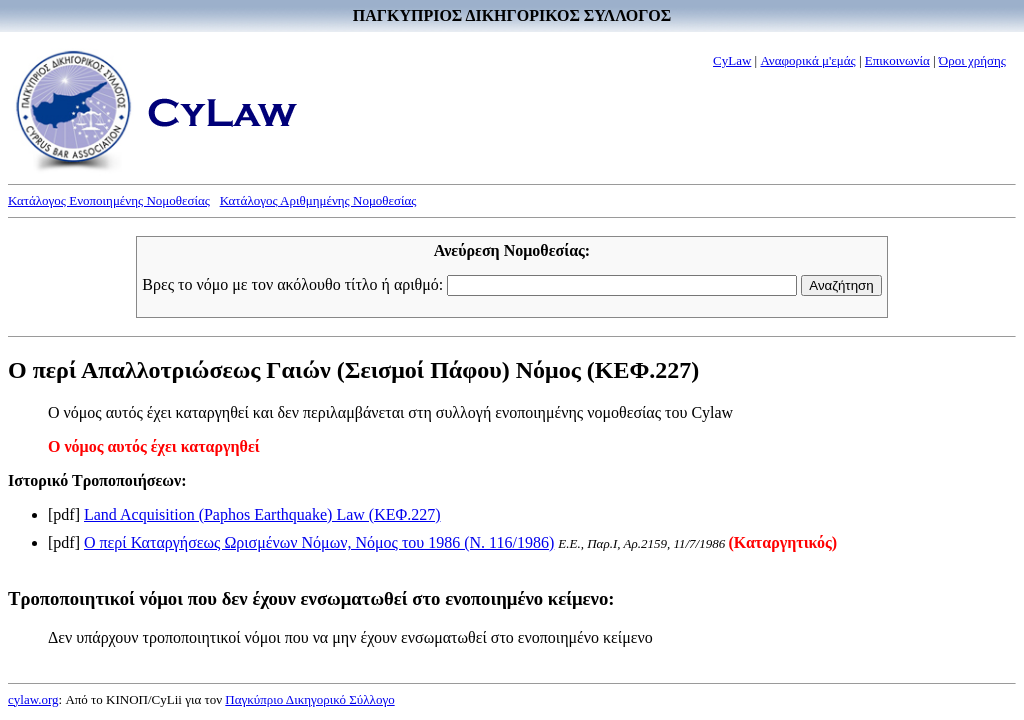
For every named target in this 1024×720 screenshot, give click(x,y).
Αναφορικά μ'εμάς (807, 60)
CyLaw (732, 60)
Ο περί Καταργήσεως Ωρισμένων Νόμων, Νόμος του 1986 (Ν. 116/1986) (319, 542)
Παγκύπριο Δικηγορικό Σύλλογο (309, 699)
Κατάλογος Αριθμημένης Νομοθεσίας (318, 200)
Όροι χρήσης (972, 60)
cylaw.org (33, 699)
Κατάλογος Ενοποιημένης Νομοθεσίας (109, 200)
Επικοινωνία (897, 60)
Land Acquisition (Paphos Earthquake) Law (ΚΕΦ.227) (262, 514)
